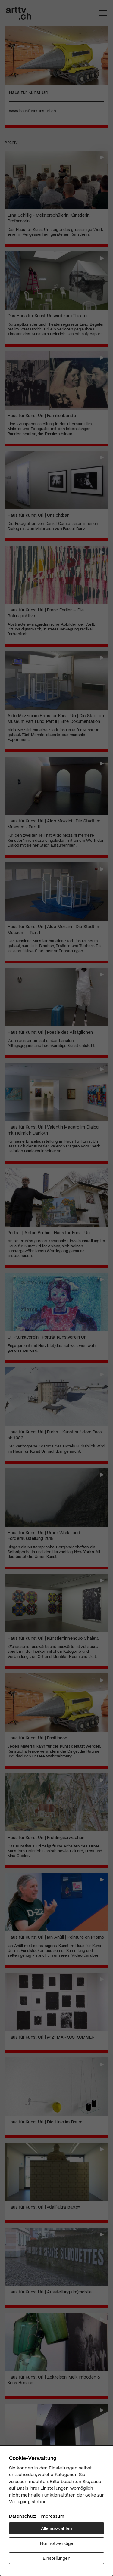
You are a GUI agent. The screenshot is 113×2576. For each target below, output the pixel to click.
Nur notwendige (56, 2543)
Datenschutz (22, 2516)
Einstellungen (57, 2558)
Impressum (52, 2516)
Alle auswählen (56, 2528)
